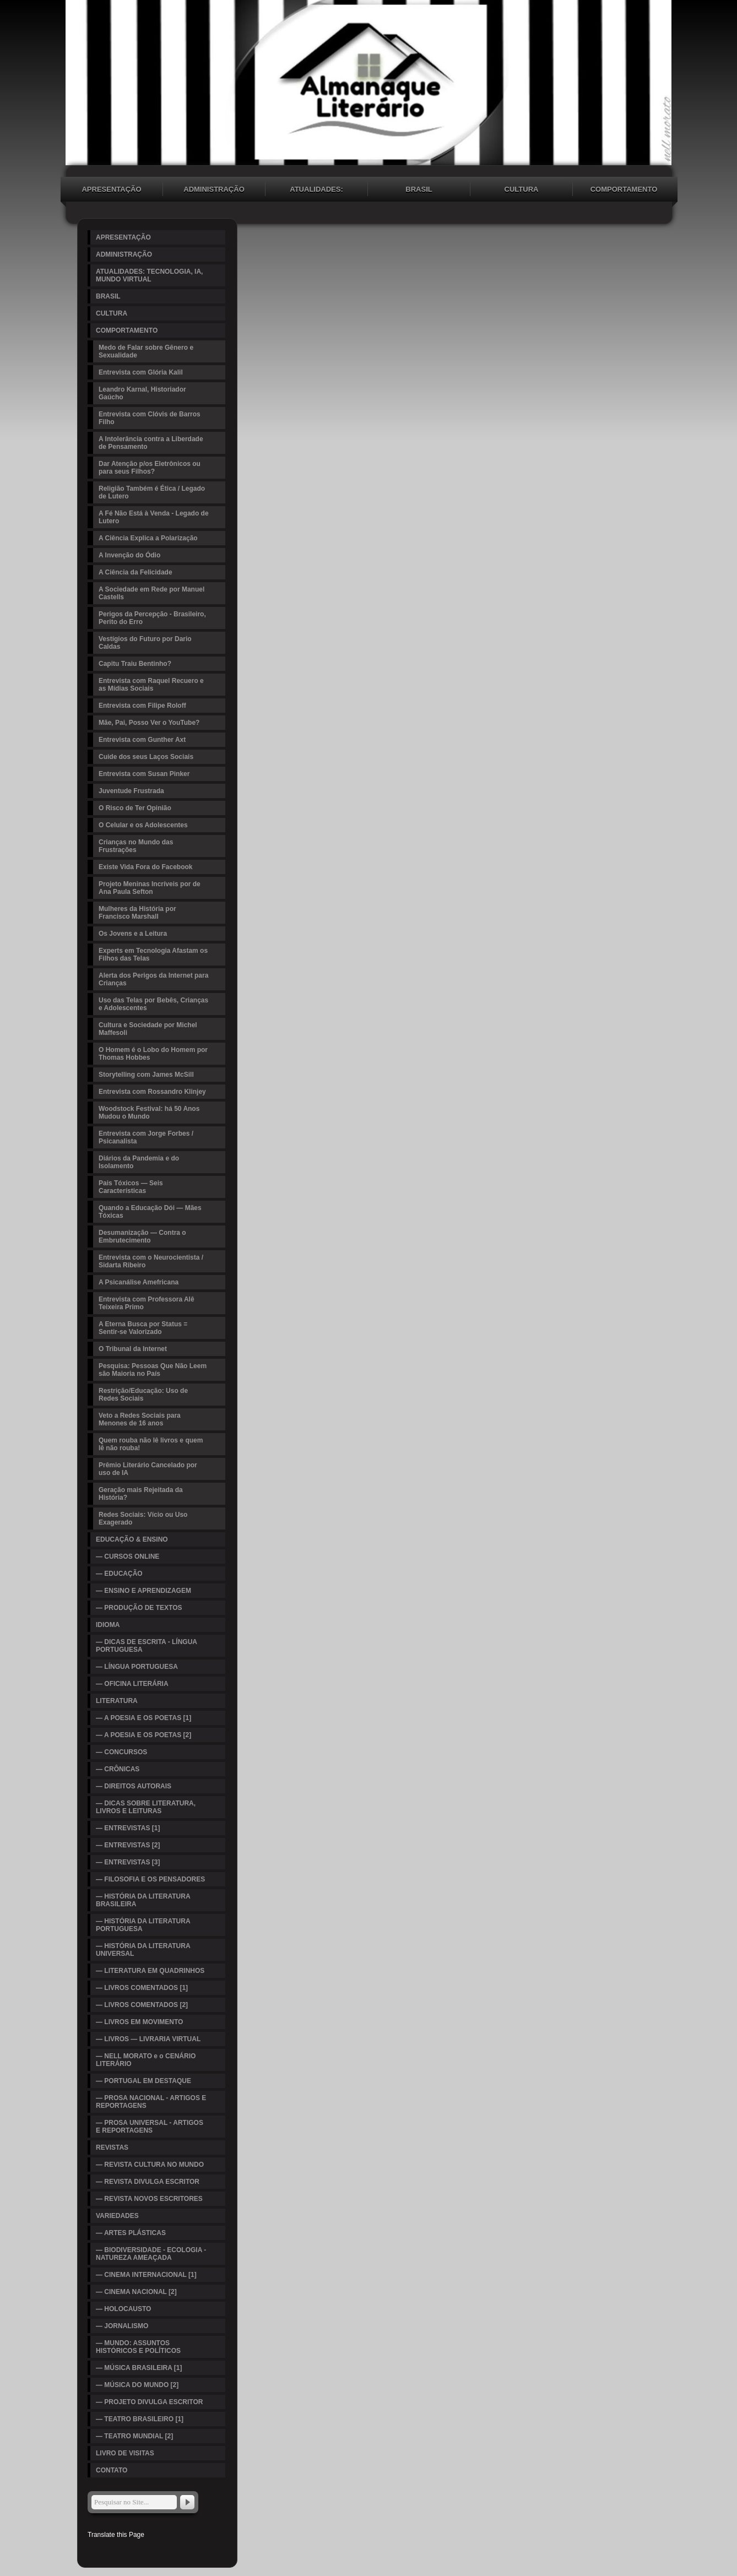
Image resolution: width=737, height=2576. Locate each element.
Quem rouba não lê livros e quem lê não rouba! (151, 1444)
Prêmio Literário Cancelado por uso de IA (148, 1469)
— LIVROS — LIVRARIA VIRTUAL (148, 2039)
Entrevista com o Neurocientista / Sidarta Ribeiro (151, 1261)
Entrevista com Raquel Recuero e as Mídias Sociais (151, 684)
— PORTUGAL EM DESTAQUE (143, 2081)
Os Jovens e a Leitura (133, 933)
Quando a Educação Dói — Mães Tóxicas (150, 1211)
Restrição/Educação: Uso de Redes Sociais (143, 1394)
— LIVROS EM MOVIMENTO (139, 2022)
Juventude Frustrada (131, 791)
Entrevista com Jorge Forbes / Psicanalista (146, 1137)
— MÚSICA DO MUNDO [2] (137, 2385)
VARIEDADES (117, 2216)
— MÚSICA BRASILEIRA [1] (139, 2368)
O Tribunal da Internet (133, 1349)
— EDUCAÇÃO (119, 1573)
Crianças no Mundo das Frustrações (136, 846)
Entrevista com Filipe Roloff (142, 705)
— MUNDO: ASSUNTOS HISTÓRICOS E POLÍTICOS (138, 2347)
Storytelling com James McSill (146, 1074)
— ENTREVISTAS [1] (128, 1828)
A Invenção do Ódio (129, 555)
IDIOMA (108, 1625)
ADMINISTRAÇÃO (214, 189)
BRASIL (418, 189)
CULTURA (522, 189)
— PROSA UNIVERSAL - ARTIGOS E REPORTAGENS (149, 2126)
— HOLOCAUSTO (123, 2309)
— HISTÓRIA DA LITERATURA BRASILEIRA (143, 1900)
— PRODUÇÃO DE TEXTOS (139, 1608)
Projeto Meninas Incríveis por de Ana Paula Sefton (149, 888)
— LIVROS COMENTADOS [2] (142, 2005)
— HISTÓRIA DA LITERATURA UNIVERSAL (143, 1949)
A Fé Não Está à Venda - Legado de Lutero (154, 517)
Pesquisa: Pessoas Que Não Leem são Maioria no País (153, 1370)
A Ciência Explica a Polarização (148, 538)
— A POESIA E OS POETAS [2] (143, 1735)
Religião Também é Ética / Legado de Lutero (152, 492)
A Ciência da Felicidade (135, 572)
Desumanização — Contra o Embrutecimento (142, 1236)
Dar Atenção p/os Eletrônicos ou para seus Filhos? (149, 467)
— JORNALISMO (122, 2326)
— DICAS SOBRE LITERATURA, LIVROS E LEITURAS (146, 1807)
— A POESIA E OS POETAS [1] (143, 1718)
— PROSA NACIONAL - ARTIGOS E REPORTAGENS (151, 2101)
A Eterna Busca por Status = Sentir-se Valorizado (143, 1328)
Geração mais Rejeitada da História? (141, 1493)
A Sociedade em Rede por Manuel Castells (151, 593)
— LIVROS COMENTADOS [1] (142, 1988)
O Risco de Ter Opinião (135, 808)
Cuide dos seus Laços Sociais (146, 757)
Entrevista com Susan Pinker (144, 774)
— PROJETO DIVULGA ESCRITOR (149, 2402)
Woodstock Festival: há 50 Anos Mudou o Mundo (149, 1112)
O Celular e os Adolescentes (143, 825)
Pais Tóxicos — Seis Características (131, 1187)
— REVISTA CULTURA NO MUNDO (150, 2164)
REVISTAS (112, 2147)
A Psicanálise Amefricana (138, 1282)
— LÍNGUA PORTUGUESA (137, 1667)
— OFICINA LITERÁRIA (132, 1684)
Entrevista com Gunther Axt (142, 740)
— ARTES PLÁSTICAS (131, 2233)
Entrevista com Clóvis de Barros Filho (149, 418)
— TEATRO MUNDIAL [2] (134, 2436)
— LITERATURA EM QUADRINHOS (150, 1971)
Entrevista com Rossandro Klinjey (152, 1092)
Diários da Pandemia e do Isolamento (139, 1162)
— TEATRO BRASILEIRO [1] (139, 2419)
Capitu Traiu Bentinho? (135, 664)
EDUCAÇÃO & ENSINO (132, 1539)
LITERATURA (117, 1701)
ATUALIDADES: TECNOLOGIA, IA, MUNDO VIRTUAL (316, 190)
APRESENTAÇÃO (111, 189)
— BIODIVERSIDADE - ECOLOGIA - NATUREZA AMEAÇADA (151, 2254)
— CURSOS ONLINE (127, 1556)
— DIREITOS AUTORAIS (133, 1786)
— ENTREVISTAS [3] (128, 1862)
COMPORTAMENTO (624, 189)
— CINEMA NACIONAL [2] (136, 2292)
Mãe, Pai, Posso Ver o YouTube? (149, 722)
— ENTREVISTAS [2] (128, 1845)
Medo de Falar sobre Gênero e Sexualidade (146, 351)
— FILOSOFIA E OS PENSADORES (150, 1879)
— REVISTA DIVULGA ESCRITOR (147, 2181)
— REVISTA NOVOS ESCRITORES (149, 2199)
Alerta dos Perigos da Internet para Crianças (153, 979)
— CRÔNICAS (117, 1769)
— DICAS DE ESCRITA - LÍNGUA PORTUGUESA (146, 1645)
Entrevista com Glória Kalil (141, 372)
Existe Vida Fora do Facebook (146, 867)
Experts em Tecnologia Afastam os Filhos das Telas (153, 954)
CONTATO (111, 2470)
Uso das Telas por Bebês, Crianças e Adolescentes (153, 1004)
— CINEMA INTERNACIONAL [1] (146, 2275)
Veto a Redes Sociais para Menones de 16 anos (140, 1419)
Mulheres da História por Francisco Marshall (137, 912)
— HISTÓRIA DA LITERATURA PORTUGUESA (143, 1925)
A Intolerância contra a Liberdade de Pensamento (151, 443)
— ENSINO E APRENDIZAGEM (143, 1591)
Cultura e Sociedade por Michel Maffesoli (148, 1029)
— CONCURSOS (121, 1752)
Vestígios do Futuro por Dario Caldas (145, 642)
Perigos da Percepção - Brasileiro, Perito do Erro (152, 618)
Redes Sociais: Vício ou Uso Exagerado (143, 1518)
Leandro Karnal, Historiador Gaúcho (142, 393)
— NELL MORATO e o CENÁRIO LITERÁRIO (146, 2060)
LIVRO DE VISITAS (125, 2453)
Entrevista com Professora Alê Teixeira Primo (146, 1303)
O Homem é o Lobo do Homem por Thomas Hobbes (153, 1053)
